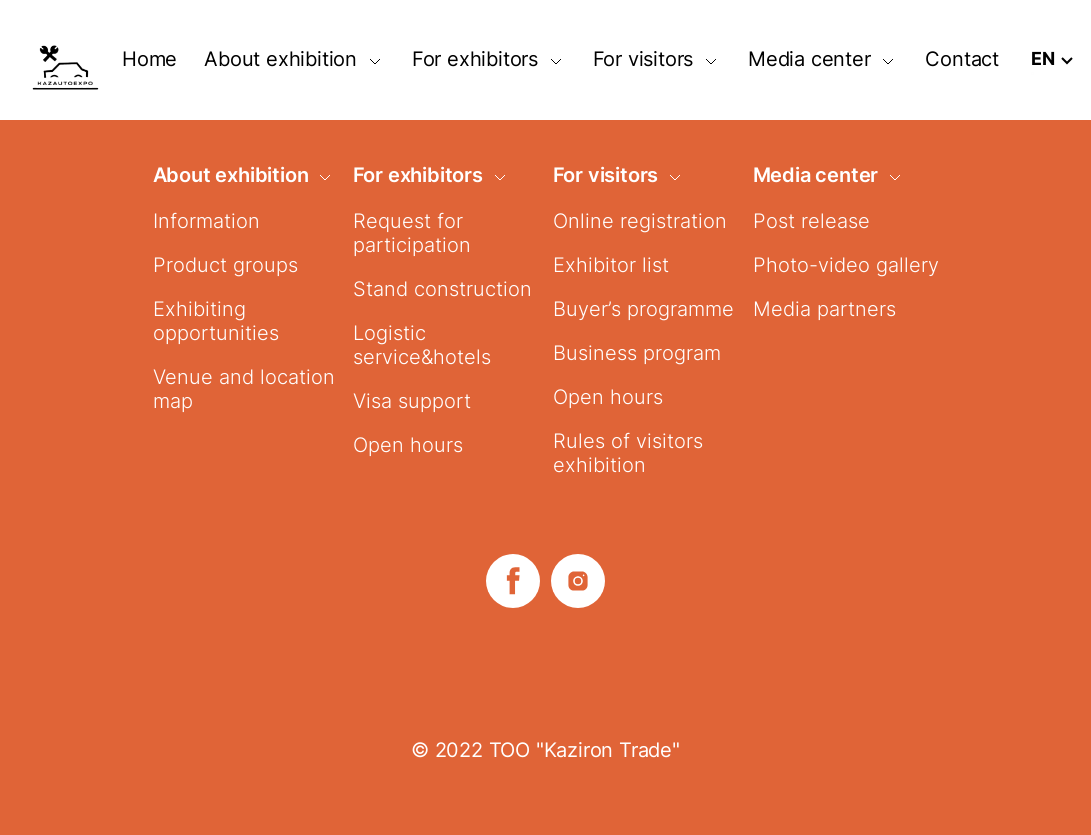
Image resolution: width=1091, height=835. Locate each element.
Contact (962, 59)
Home (149, 59)
